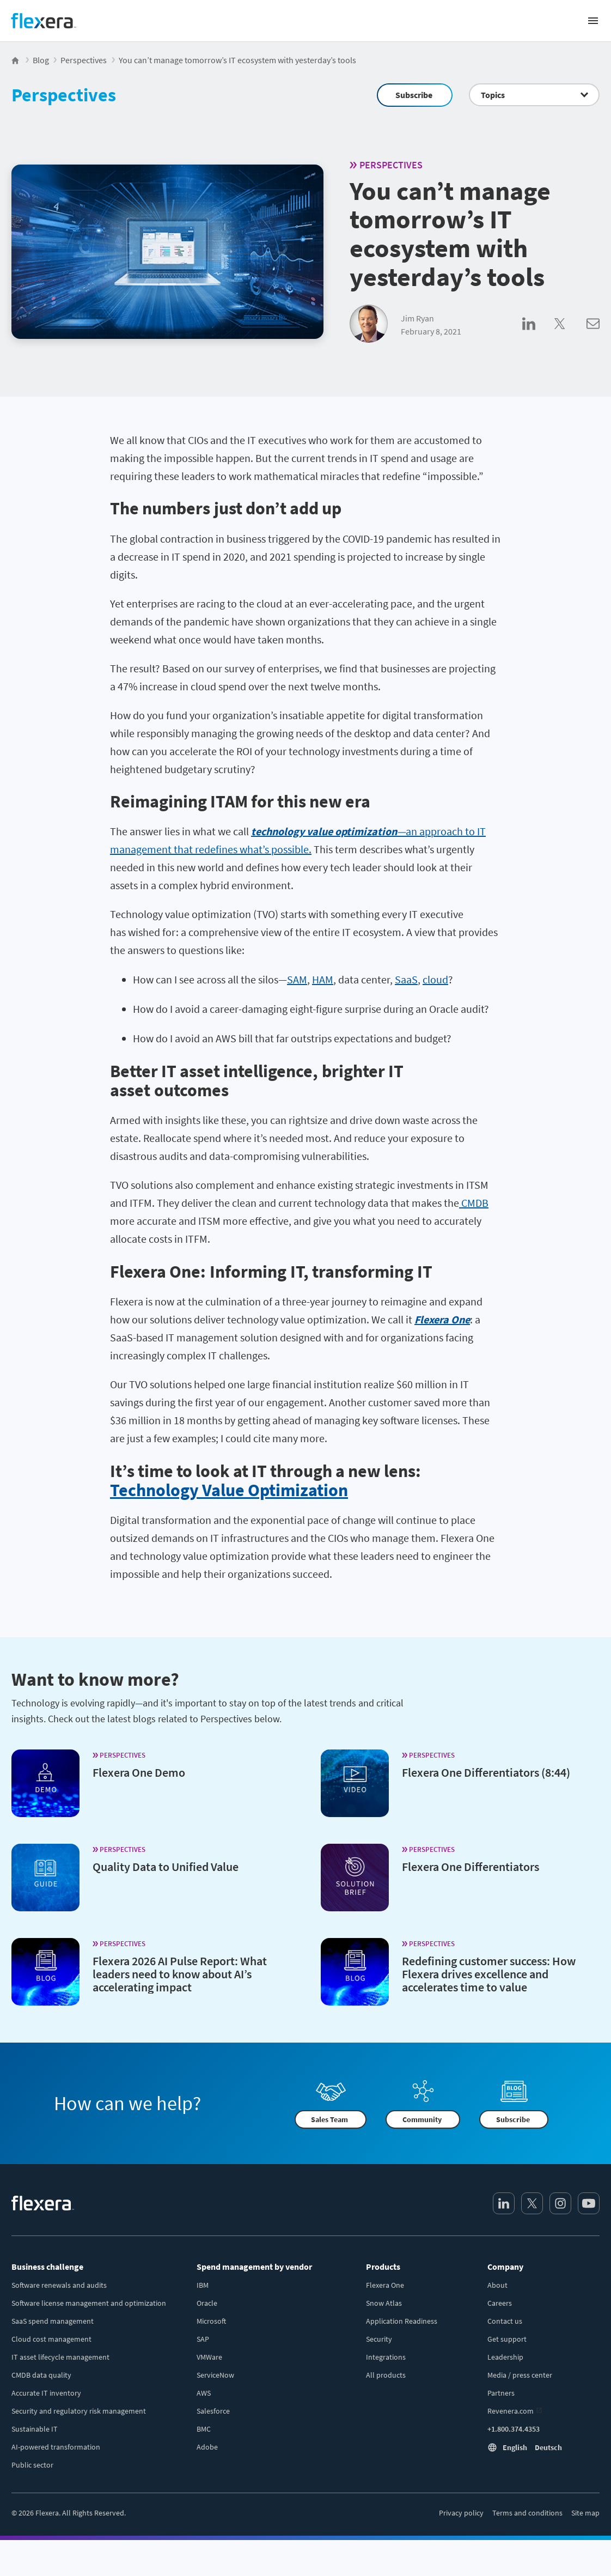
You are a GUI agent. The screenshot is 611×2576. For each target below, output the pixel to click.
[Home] (43, 20)
